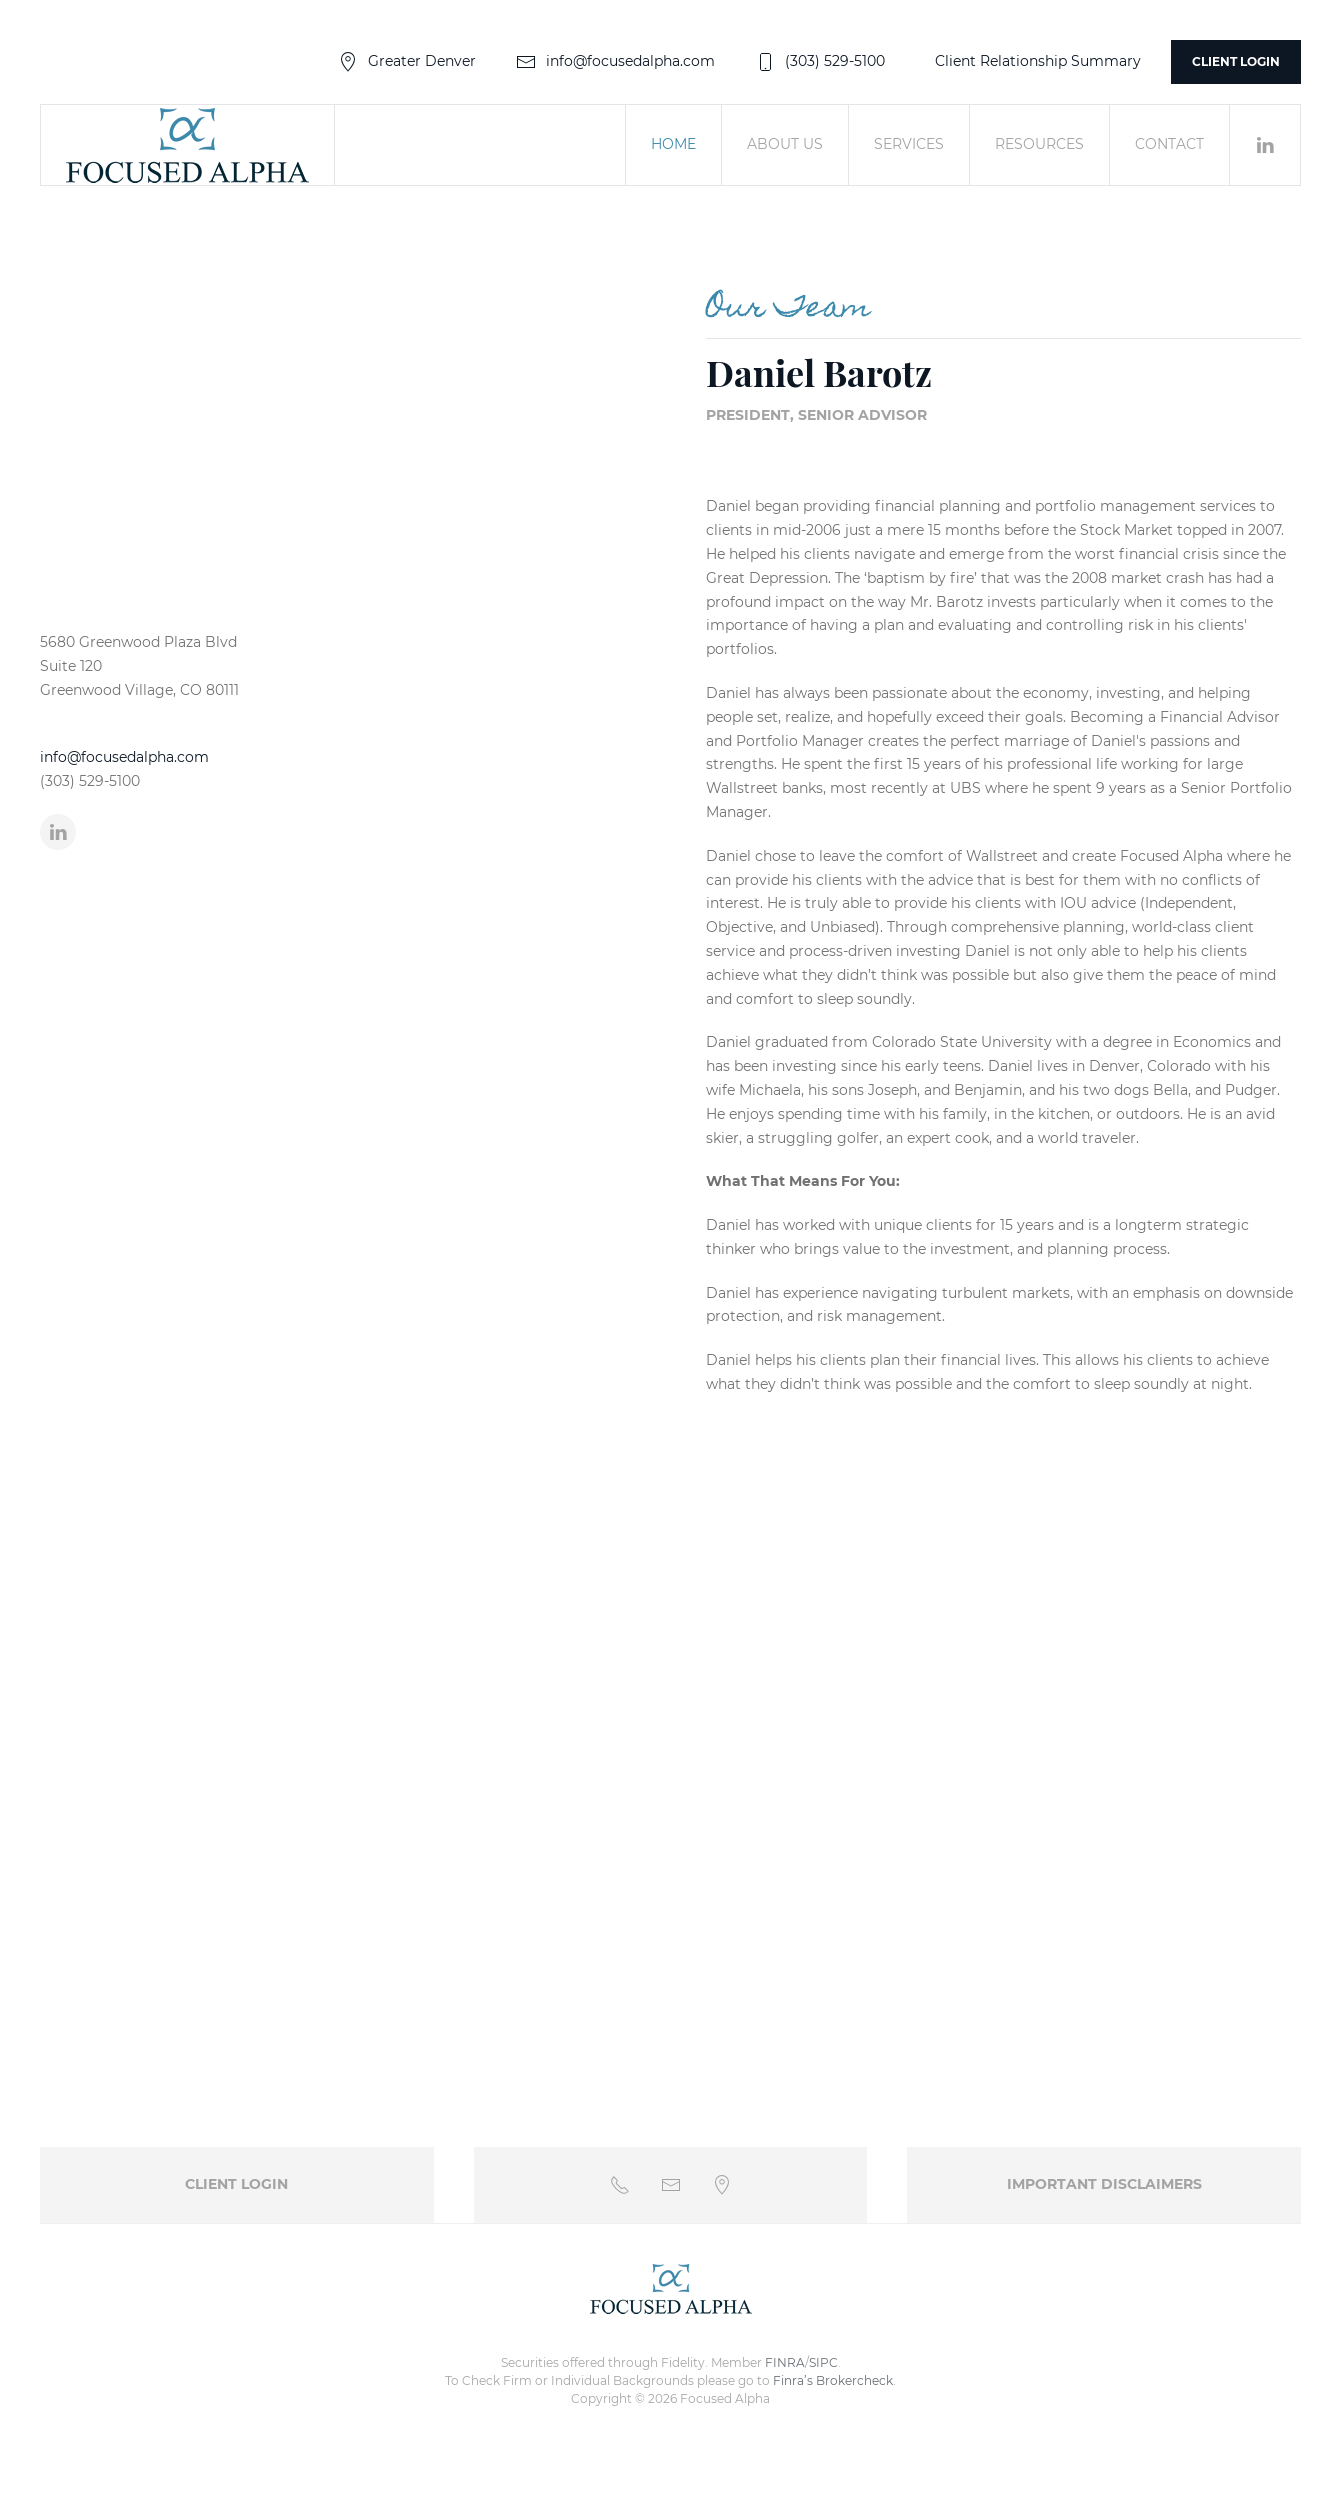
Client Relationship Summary (1038, 61)
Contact (1169, 144)
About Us (785, 144)
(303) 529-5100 (820, 61)
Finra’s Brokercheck (833, 2380)
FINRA (785, 2362)
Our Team (788, 310)
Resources (1039, 144)
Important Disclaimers (1104, 2184)
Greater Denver (407, 61)
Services (909, 144)
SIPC (823, 2362)
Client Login (1236, 61)
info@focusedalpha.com (615, 61)
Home (673, 144)
